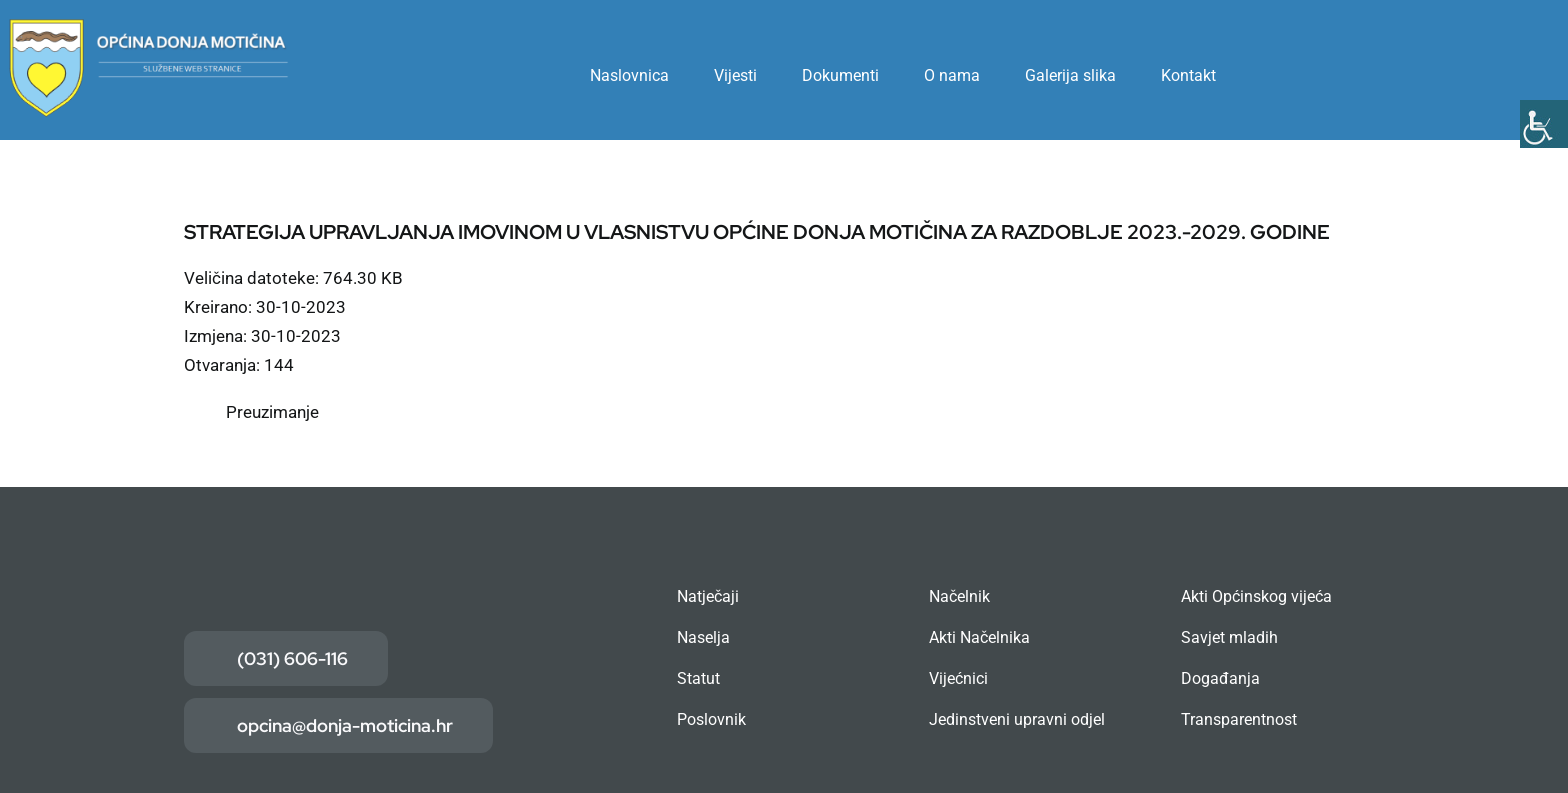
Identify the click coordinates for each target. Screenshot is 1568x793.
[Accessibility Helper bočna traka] (1544, 124)
